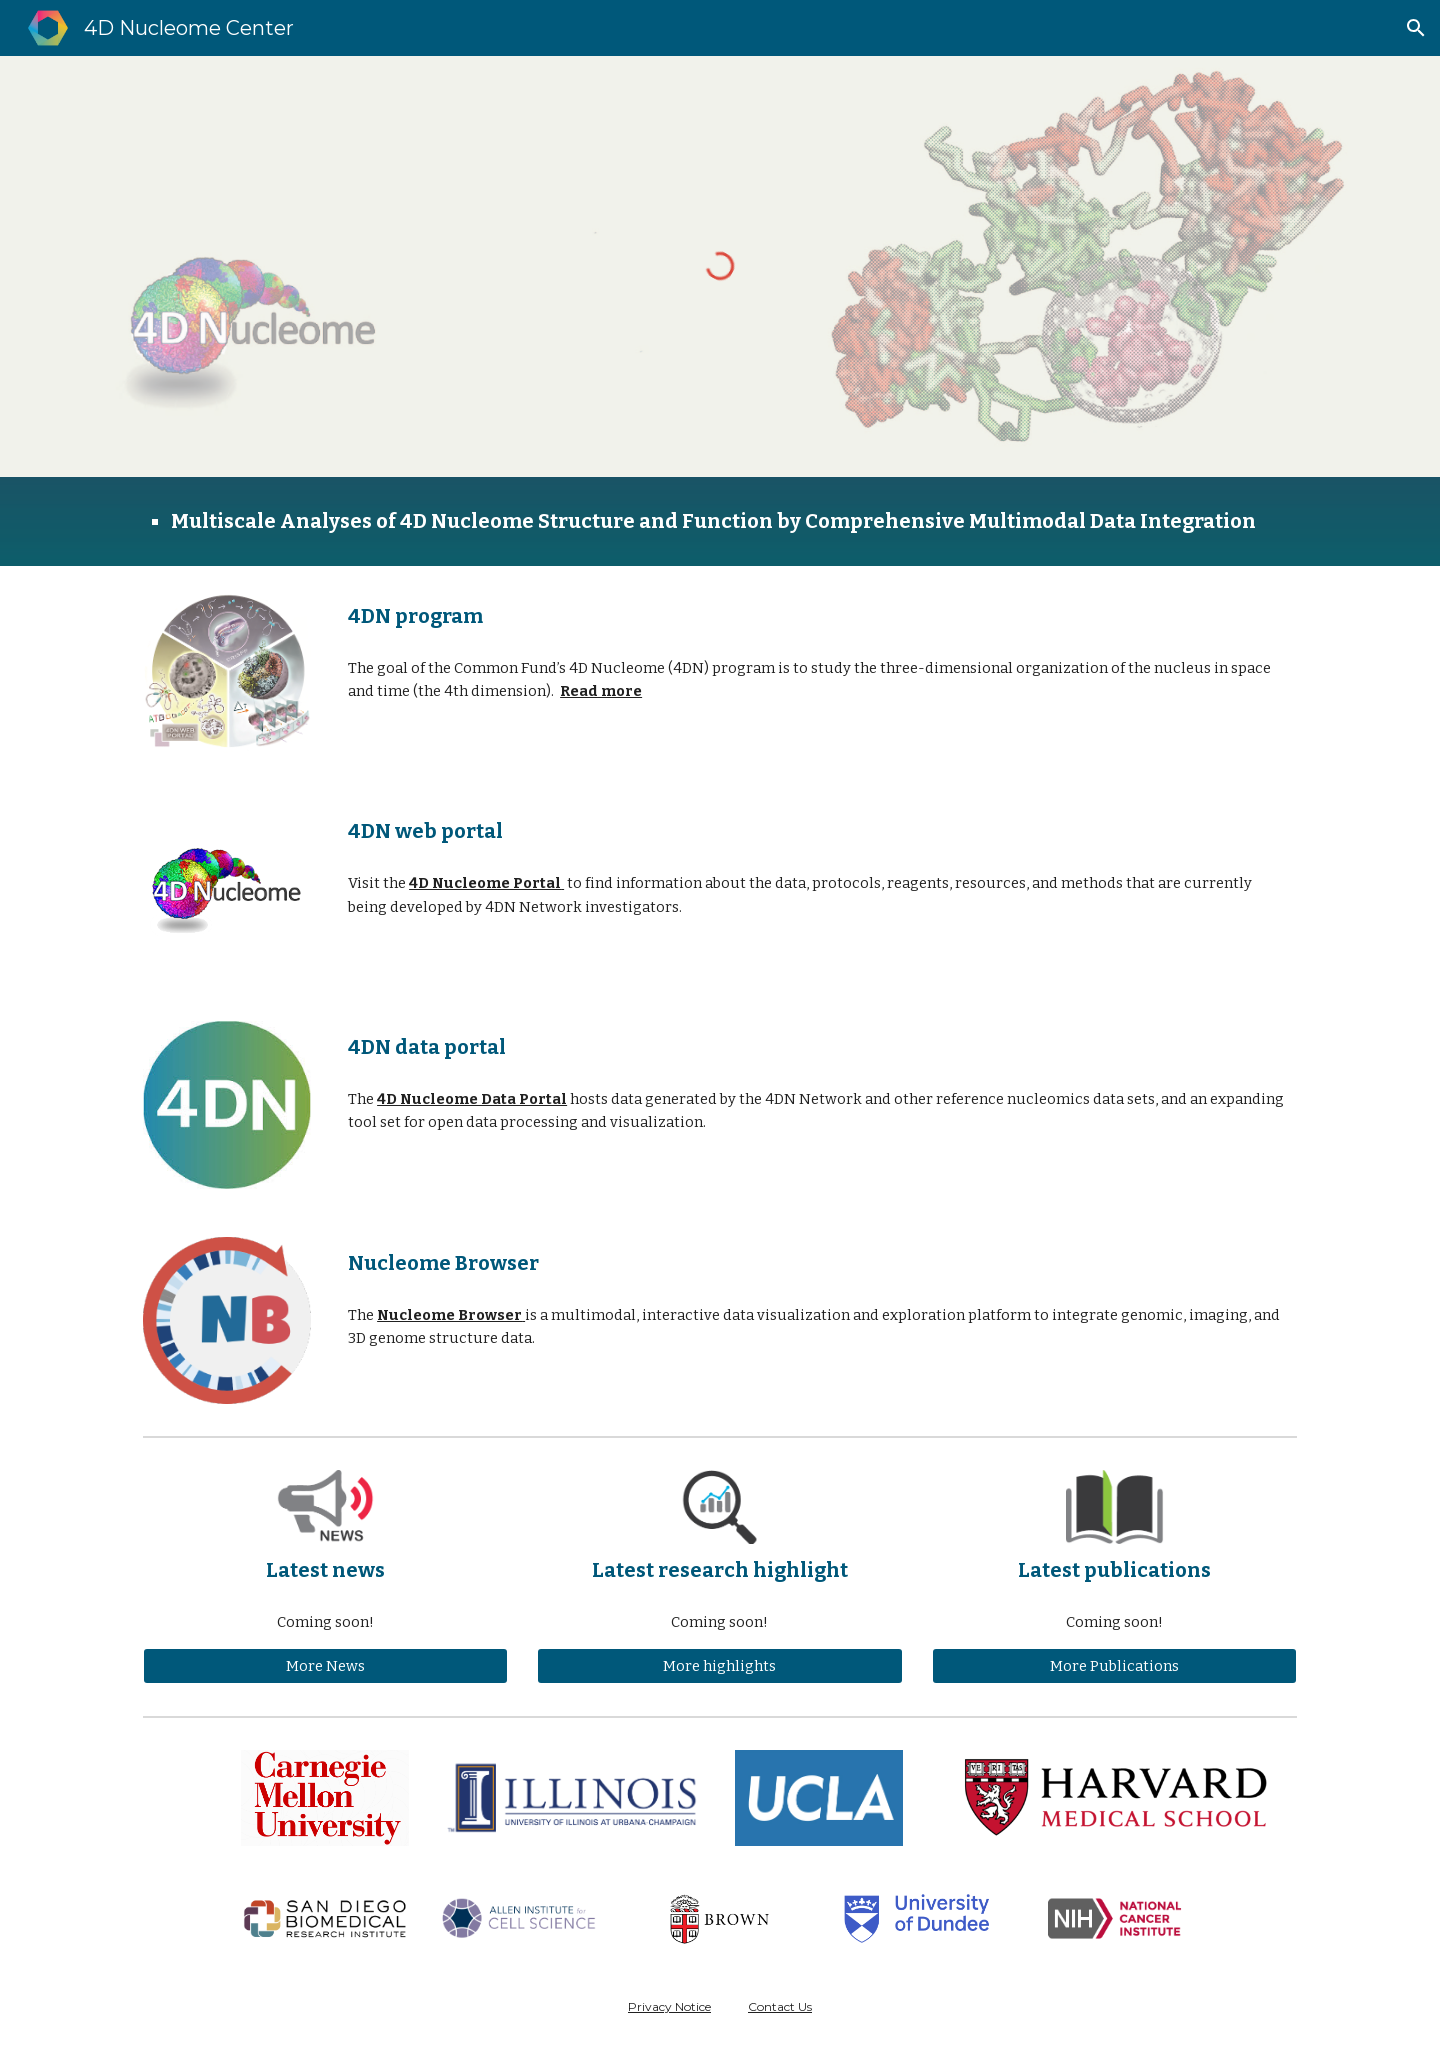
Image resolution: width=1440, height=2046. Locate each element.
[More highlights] (719, 1665)
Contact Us (780, 2006)
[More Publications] (1114, 1665)
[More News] (325, 1665)
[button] (1416, 28)
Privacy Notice (669, 2006)
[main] (720, 521)
